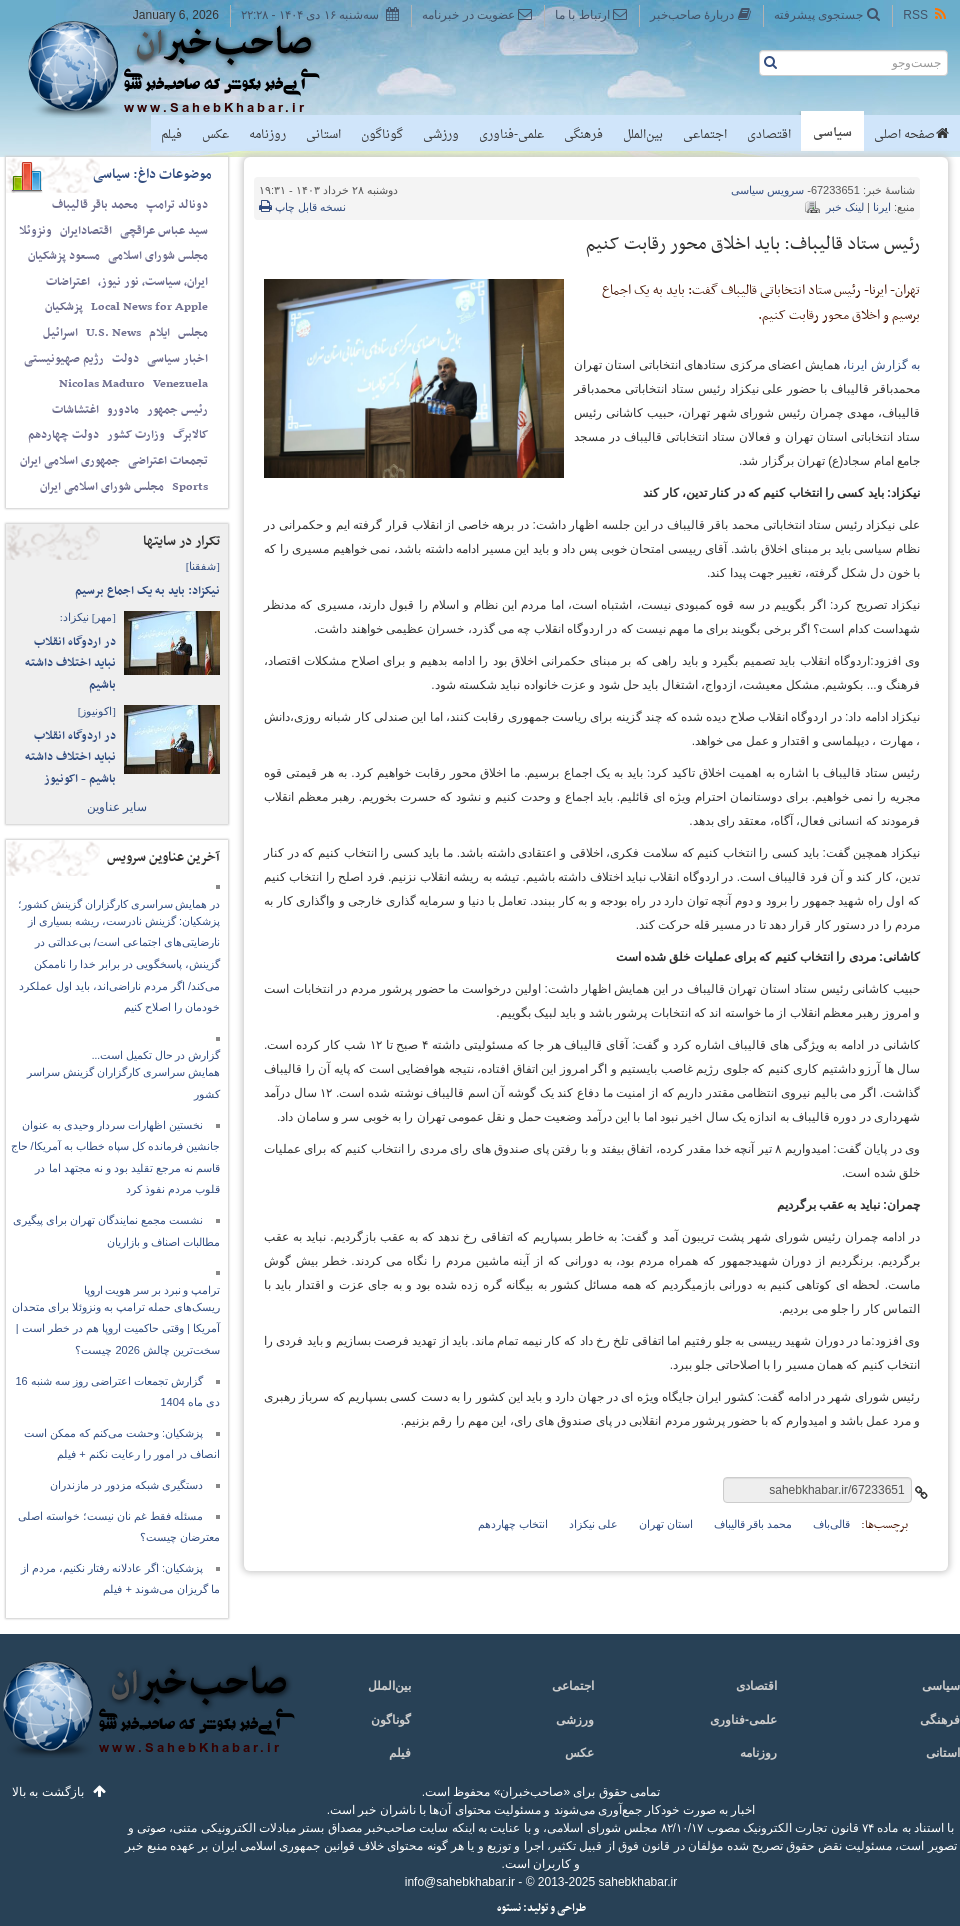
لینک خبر (845, 207)
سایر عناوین (117, 807)
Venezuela (180, 384)
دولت (125, 359)
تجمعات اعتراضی (168, 461)
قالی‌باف (831, 1524)
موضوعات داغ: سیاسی (152, 174)
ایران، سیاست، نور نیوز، (153, 282)
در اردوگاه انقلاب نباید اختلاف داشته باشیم (70, 663)
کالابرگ (190, 435)
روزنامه (267, 135)
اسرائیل (60, 333)
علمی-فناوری (511, 135)
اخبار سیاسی (177, 359)
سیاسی (832, 133)
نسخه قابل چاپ (302, 207)
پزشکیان (64, 307)
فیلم (171, 135)
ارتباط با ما (591, 14)
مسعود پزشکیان (64, 256)
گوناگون (382, 135)
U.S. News (113, 333)
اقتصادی (769, 135)
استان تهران (666, 1524)
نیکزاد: (88, 617)
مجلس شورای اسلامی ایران (102, 487)
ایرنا (882, 207)
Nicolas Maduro (102, 384)
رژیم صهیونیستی (64, 359)
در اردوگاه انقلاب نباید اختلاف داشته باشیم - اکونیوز (70, 757)
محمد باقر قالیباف (95, 205)
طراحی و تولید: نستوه (541, 1908)
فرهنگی (583, 135)
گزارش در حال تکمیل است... (156, 1055)
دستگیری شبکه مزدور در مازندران (126, 1485)
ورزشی (441, 135)
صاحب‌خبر (187, 68)
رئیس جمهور (177, 410)
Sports (190, 487)
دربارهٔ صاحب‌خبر (701, 14)
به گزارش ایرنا (883, 365)
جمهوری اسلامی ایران (70, 461)
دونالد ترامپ (177, 205)
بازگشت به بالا (48, 1792)
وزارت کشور (136, 435)
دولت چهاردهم (63, 435)
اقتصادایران (86, 231)
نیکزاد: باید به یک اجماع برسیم (147, 591)
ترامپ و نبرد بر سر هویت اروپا (152, 1290)
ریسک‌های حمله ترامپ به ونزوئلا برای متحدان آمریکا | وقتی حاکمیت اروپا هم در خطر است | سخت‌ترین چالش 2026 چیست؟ (116, 1328)
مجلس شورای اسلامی (158, 256)
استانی (323, 135)
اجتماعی (705, 135)
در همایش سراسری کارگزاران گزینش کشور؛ (119, 904)
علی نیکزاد (593, 1524)
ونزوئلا (35, 231)
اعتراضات (68, 282)
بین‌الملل (643, 135)
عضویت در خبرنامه (477, 14)
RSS (926, 14)
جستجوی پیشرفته (827, 14)
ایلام (159, 333)
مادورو (123, 410)
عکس (215, 135)
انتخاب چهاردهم (513, 1524)
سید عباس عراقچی (164, 231)
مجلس (193, 333)
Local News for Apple (149, 307)
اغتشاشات (75, 410)
